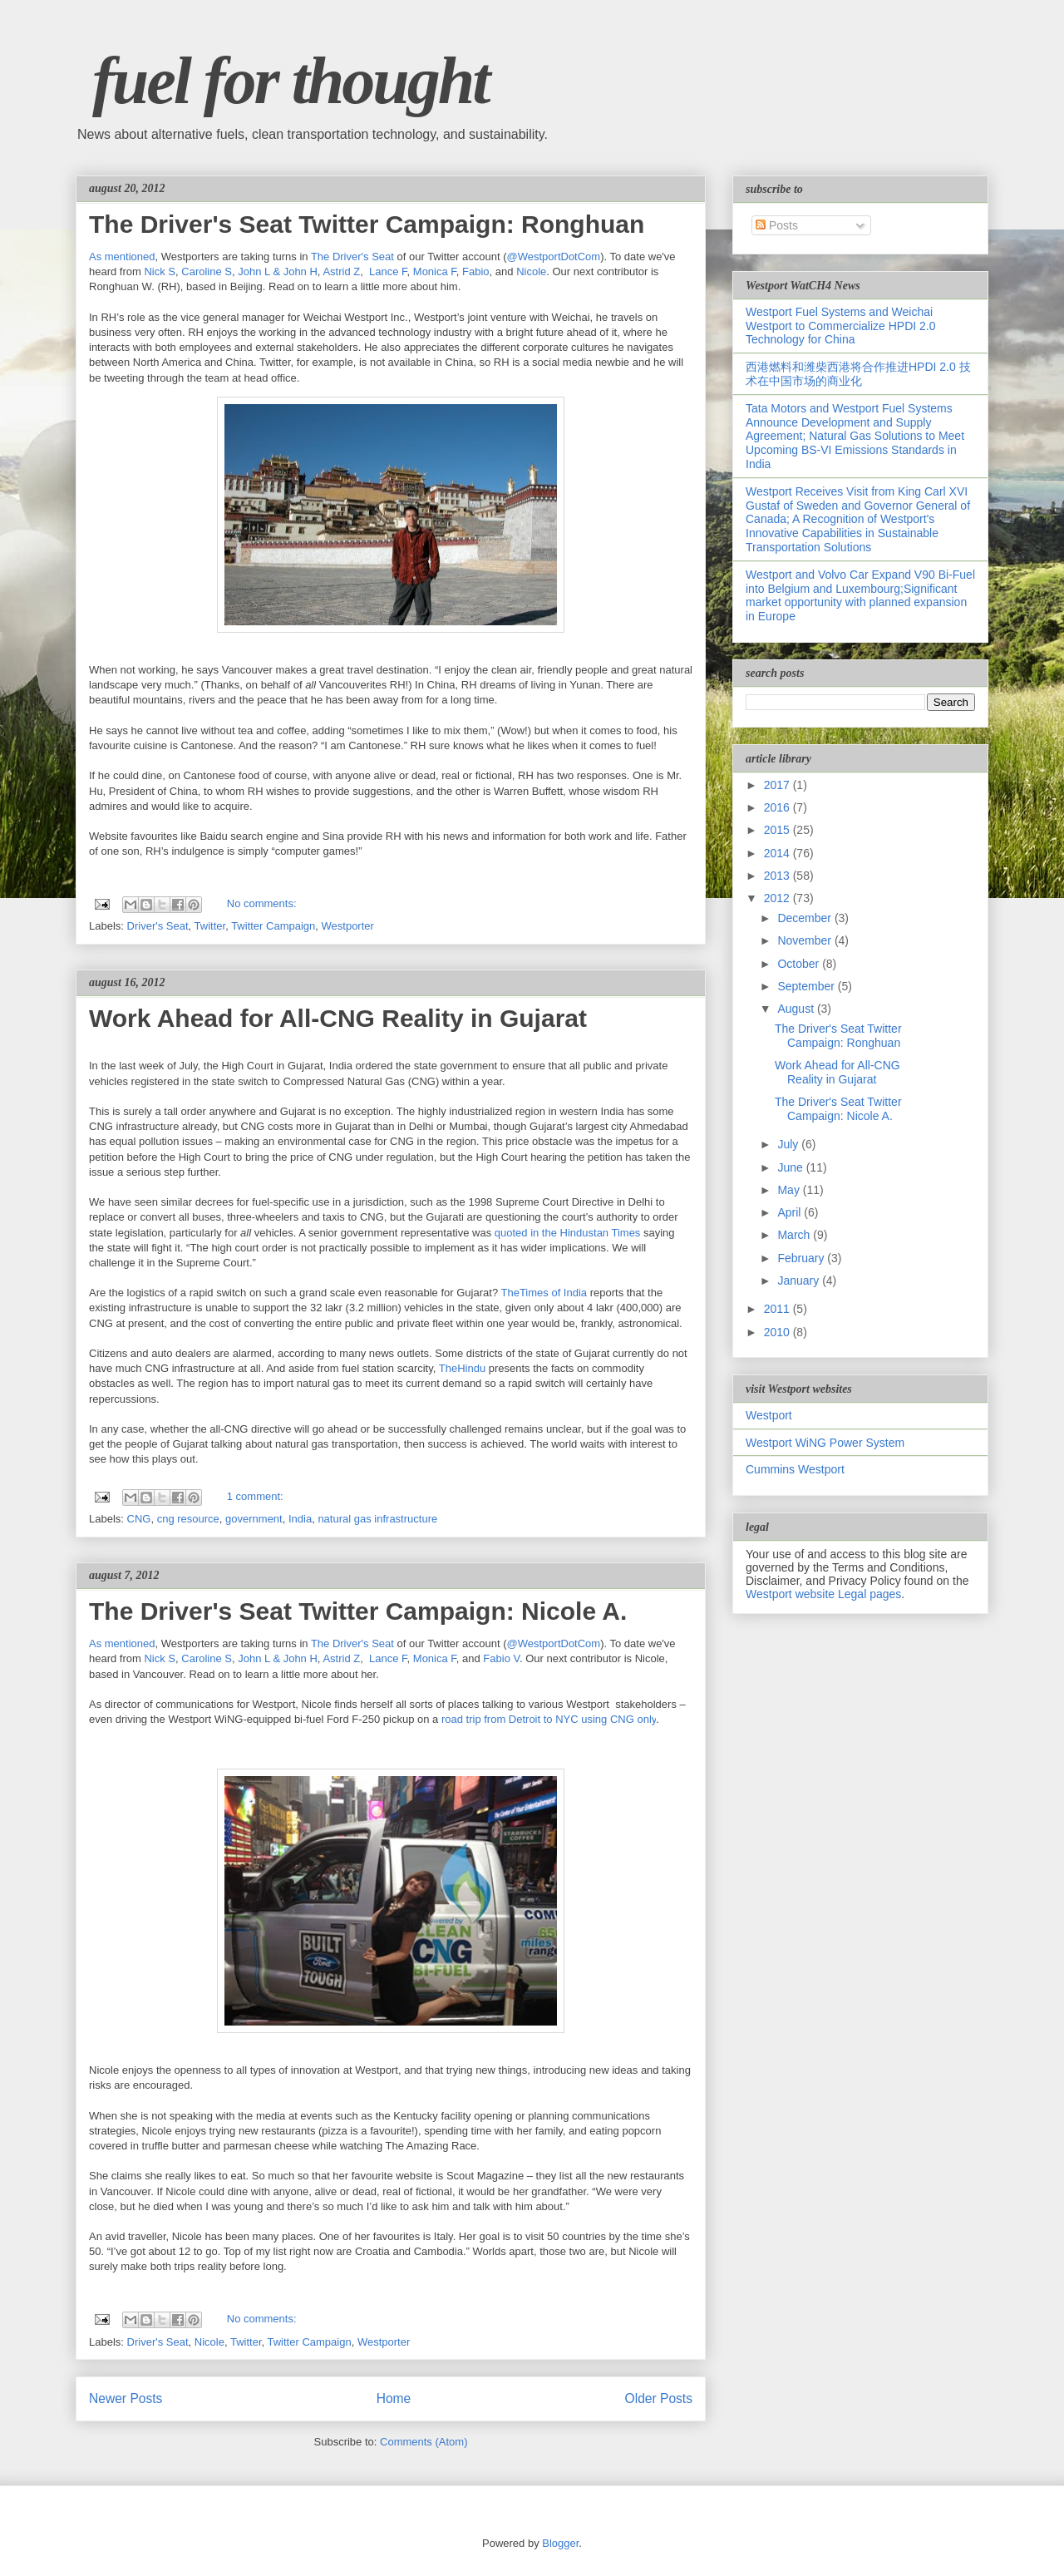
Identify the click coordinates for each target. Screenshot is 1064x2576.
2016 (778, 807)
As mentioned (122, 256)
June (791, 1167)
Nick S (159, 271)
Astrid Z (341, 271)
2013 (778, 875)
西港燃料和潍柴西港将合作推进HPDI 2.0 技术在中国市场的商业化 (858, 373)
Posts (777, 225)
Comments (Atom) (423, 2441)
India (300, 1519)
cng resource (188, 1519)
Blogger (560, 2543)
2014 (778, 853)
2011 (778, 1308)
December (805, 918)
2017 (778, 785)
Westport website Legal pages (823, 1594)
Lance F (388, 271)
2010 (778, 1332)
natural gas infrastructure (377, 1519)
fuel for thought (290, 80)
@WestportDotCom (554, 256)
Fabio (476, 271)
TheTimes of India (544, 1292)
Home (394, 2398)
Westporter (348, 926)
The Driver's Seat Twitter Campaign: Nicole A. (358, 1611)
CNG (139, 1519)
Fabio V (501, 1658)
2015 (778, 829)
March (795, 1234)
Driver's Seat (158, 926)
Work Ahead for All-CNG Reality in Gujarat (338, 1018)
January (799, 1280)
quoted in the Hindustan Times (568, 1232)
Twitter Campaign (273, 926)
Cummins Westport (795, 1469)
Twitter (210, 926)
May (789, 1190)
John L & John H (278, 271)
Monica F (434, 271)
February (802, 1258)
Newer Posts (125, 2398)
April (790, 1212)
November (805, 940)
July (789, 1144)
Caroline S (206, 271)
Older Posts (658, 2398)
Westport (769, 1415)
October (799, 963)
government (254, 1519)
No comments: (262, 903)
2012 (778, 898)
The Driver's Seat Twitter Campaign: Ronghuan (366, 224)
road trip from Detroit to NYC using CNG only (548, 1719)
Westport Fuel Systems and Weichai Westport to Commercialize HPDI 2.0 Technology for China (840, 326)
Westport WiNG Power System (825, 1442)
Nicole (531, 271)
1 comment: (255, 1496)
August (796, 1008)
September (807, 986)
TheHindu (462, 1368)
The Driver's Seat (352, 256)
